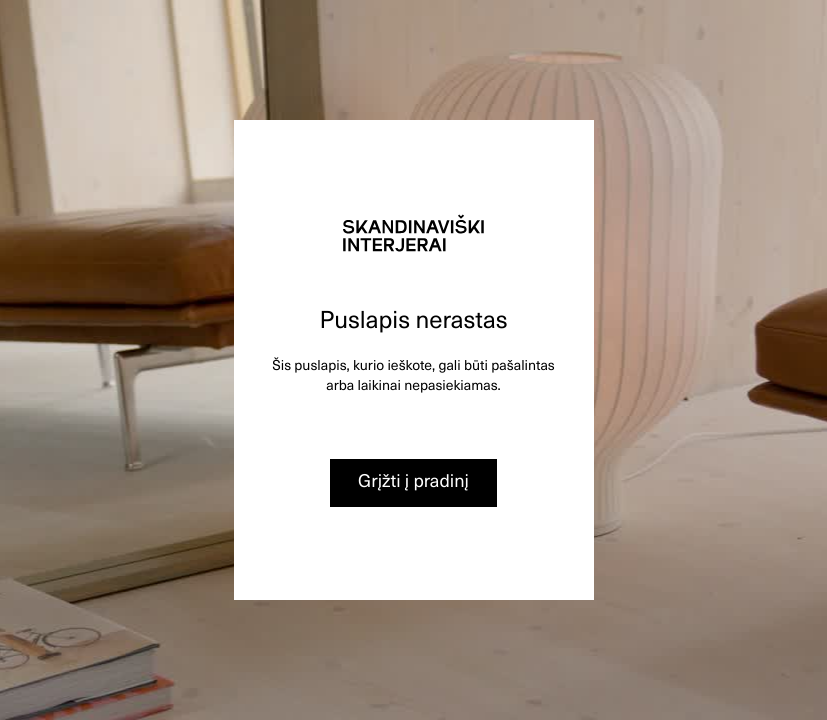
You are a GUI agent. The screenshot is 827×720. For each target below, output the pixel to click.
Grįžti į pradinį (413, 480)
